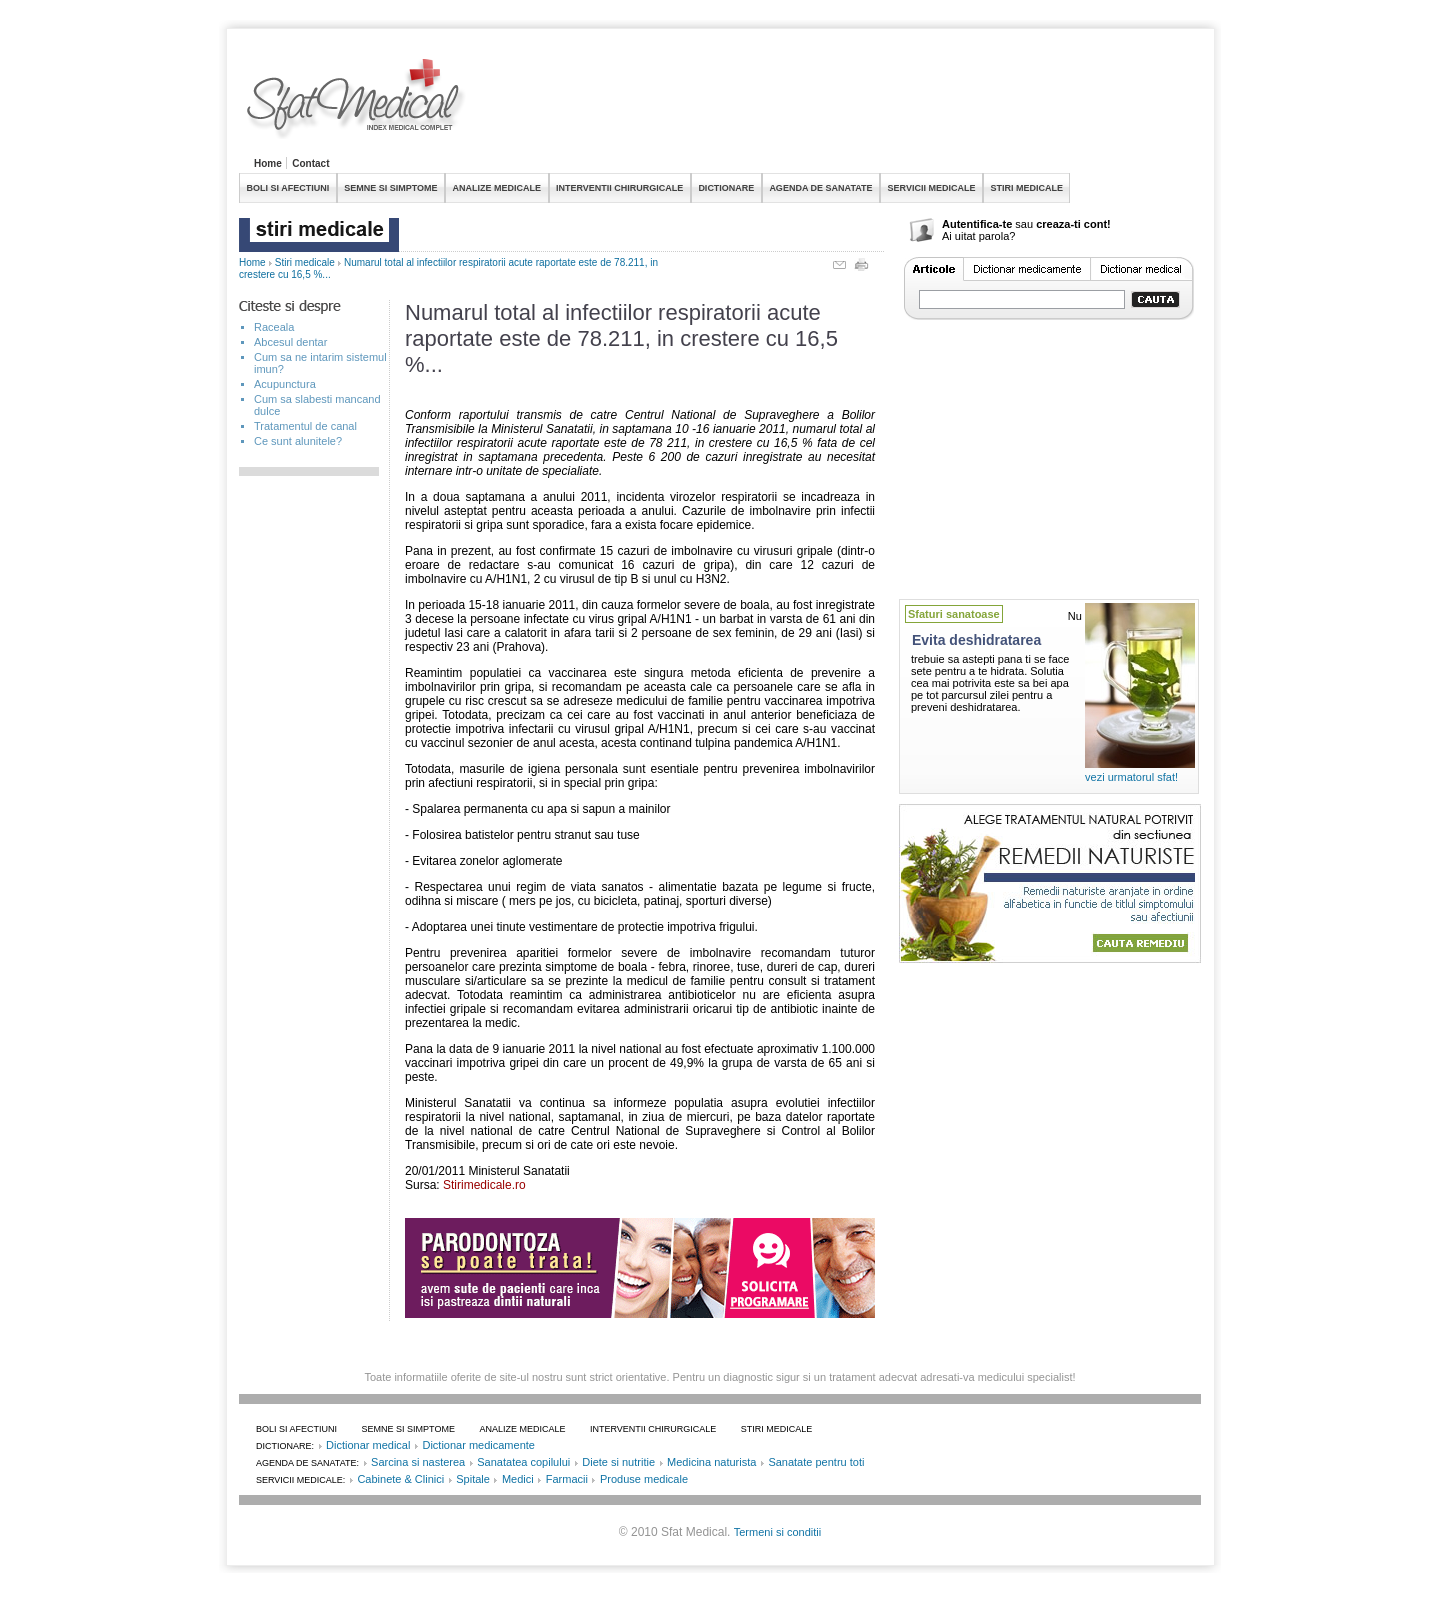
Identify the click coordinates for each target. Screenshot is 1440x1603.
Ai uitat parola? (978, 236)
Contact (310, 163)
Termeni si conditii (777, 1532)
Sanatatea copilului (523, 1462)
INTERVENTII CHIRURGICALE (619, 188)
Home (268, 163)
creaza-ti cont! (1073, 224)
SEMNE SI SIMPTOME (390, 188)
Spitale (473, 1479)
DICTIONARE (726, 188)
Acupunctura (285, 384)
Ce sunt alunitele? (298, 441)
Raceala (274, 327)
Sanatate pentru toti (816, 1462)
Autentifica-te (977, 224)
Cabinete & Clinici (400, 1479)
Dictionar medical (368, 1445)
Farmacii (567, 1479)
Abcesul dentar (290, 342)
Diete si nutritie (618, 1462)
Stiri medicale (305, 262)
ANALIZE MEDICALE (497, 188)
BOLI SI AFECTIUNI (288, 188)
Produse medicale (644, 1479)
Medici (518, 1479)
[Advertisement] (837, 104)
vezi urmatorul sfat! (1131, 777)
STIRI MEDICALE (1026, 188)
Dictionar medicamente (478, 1445)
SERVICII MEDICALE (932, 188)
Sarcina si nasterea (418, 1462)
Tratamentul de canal (305, 426)
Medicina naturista (711, 1462)
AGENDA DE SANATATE (820, 188)
